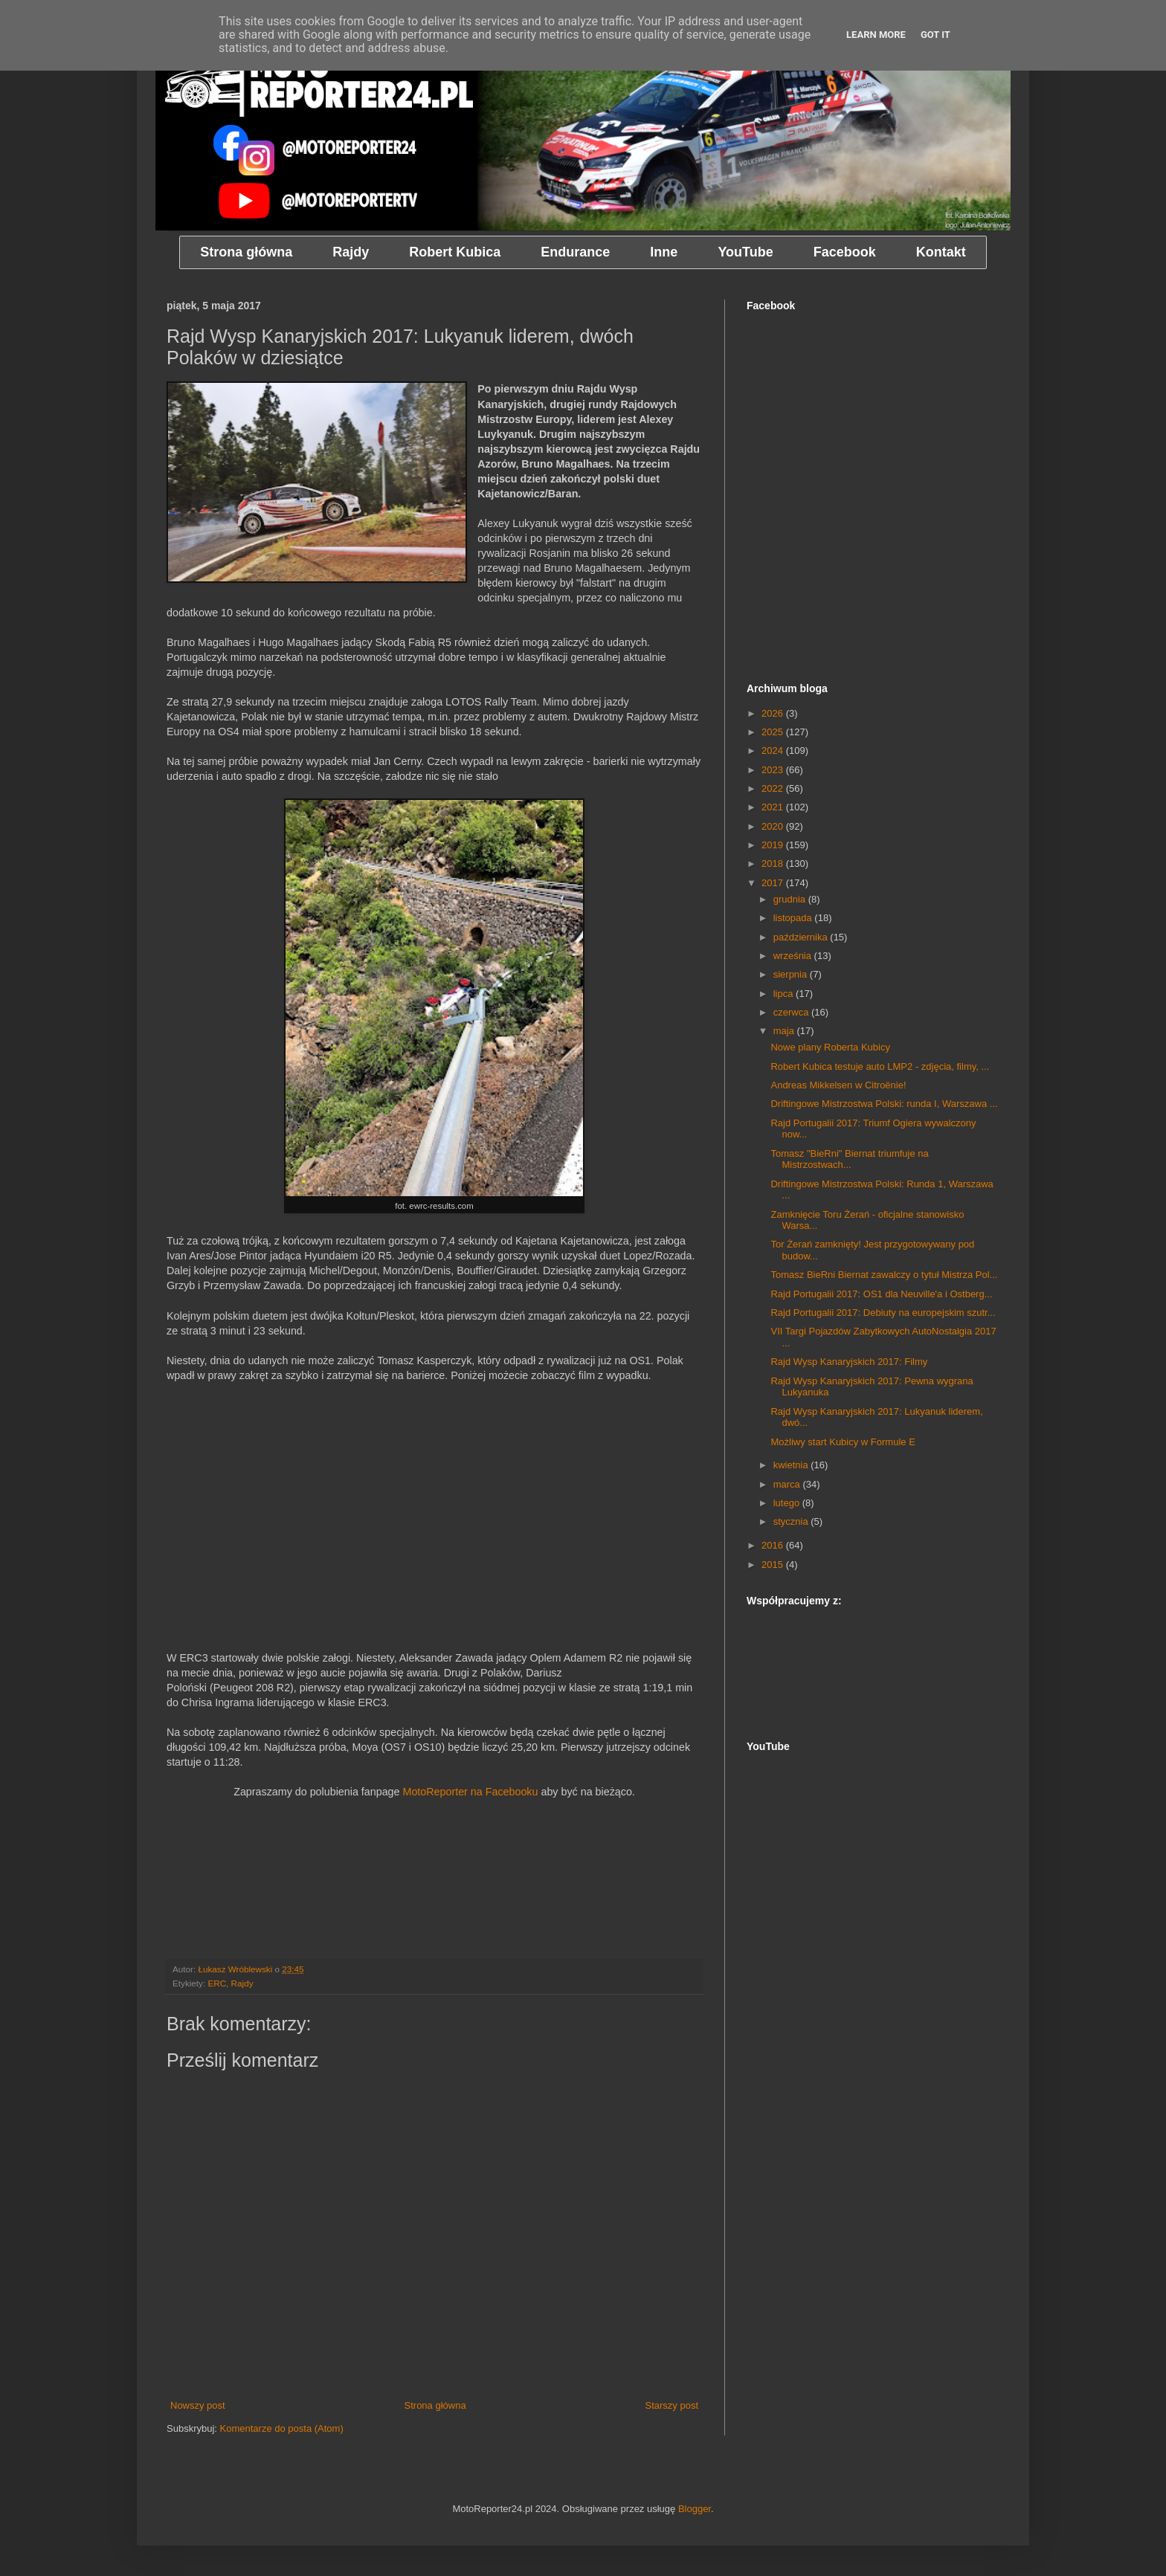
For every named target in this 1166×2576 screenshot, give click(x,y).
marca (788, 1484)
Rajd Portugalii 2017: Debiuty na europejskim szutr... (882, 1312)
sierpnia (791, 974)
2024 (773, 750)
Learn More (876, 34)
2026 (773, 713)
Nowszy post (197, 2405)
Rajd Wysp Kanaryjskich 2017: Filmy (848, 1361)
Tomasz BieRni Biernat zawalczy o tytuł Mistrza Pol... (883, 1274)
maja (785, 1030)
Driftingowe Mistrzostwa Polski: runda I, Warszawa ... (883, 1103)
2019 (773, 844)
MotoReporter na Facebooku (470, 1792)
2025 (773, 731)
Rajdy (242, 1983)
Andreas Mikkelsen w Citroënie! (838, 1085)
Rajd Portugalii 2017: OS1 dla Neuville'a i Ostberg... (881, 1294)
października (802, 937)
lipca (784, 993)
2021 (773, 807)
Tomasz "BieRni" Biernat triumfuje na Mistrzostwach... (849, 1159)
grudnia (790, 899)
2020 (773, 826)
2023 (773, 769)
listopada (794, 917)
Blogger (694, 2508)
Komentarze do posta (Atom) (282, 2428)
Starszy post (671, 2405)
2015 (773, 1564)
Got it (935, 34)
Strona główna (435, 2405)
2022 (773, 788)
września (793, 955)
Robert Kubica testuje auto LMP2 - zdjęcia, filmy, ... (879, 1066)
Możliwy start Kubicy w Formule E (842, 1441)
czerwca (792, 1012)
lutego (787, 1502)
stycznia (792, 1521)
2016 (773, 1545)
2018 (773, 863)
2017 (773, 882)
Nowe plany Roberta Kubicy (829, 1047)
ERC (216, 1983)
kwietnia (792, 1465)
